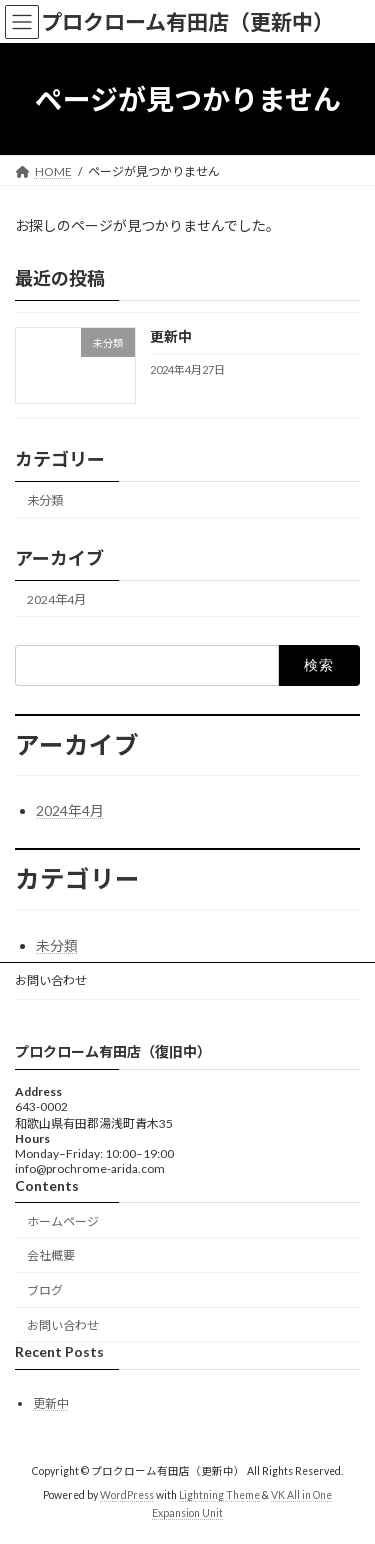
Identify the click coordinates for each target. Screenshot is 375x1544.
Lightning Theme (219, 1495)
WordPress (127, 1495)
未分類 (45, 500)
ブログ (45, 1290)
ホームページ (63, 1220)
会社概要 (51, 1255)
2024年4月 (56, 599)
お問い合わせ (51, 980)
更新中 (171, 337)
